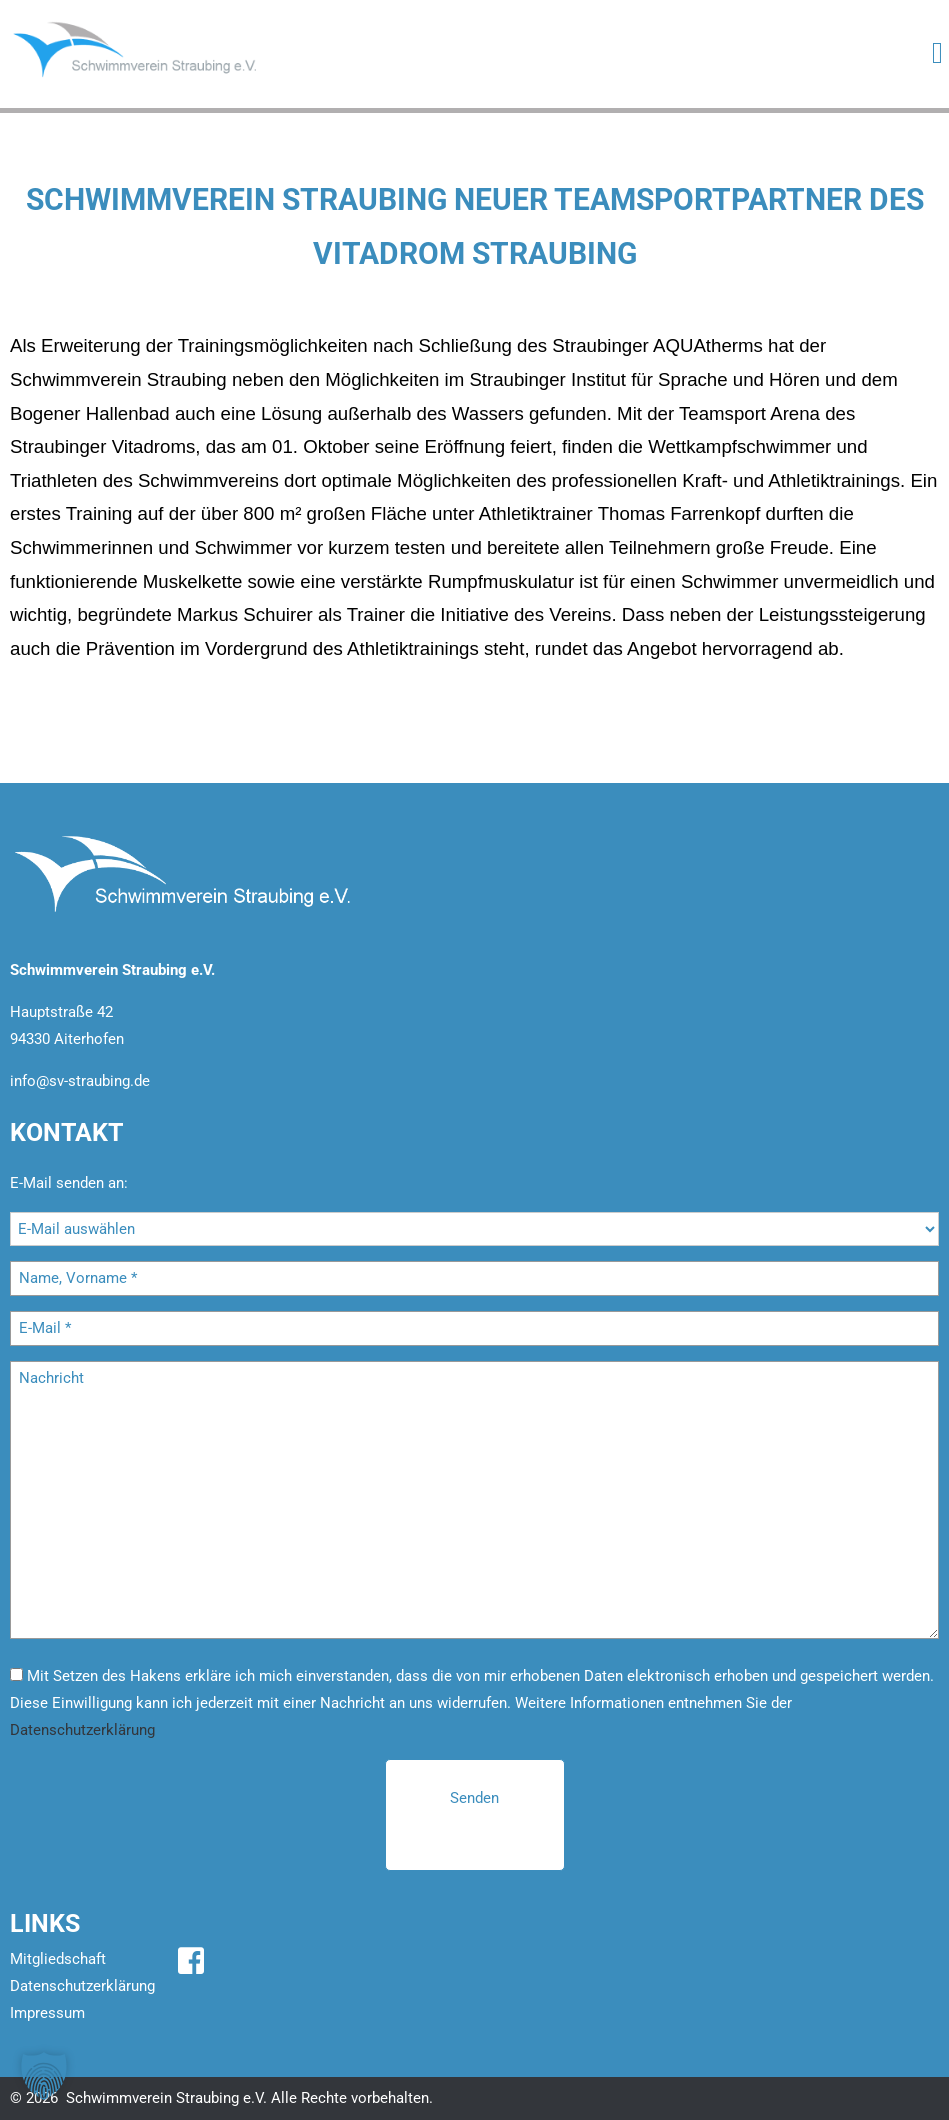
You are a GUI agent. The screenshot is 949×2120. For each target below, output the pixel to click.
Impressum (47, 2013)
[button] (44, 2076)
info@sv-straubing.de (80, 1081)
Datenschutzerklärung (82, 1730)
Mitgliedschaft (58, 1959)
